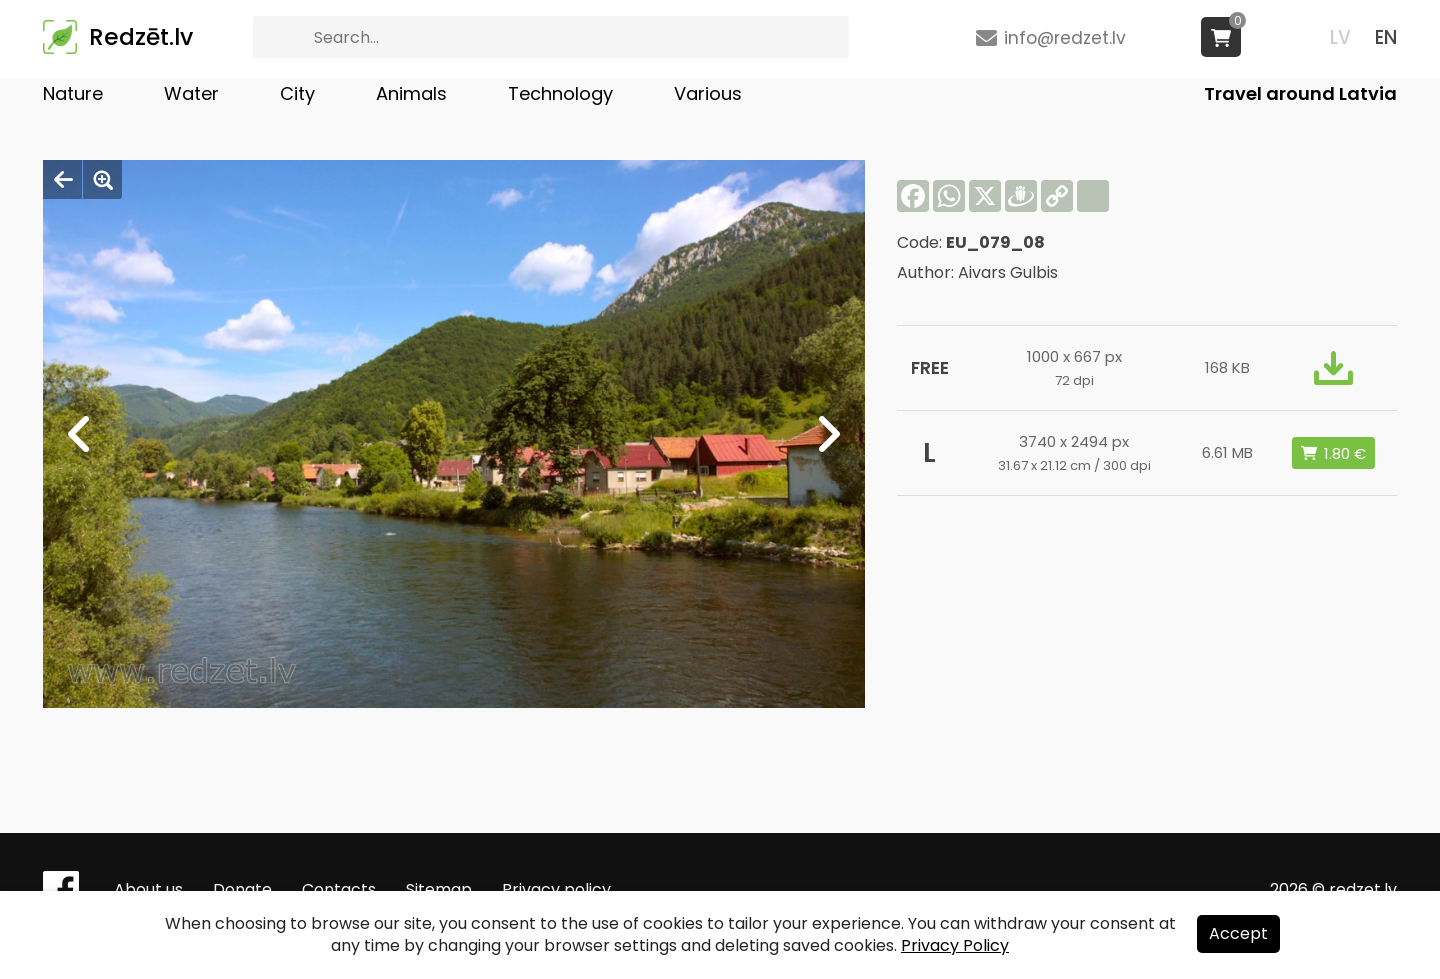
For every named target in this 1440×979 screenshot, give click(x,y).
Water (191, 93)
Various (708, 93)
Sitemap (439, 889)
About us (148, 889)
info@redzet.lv (1065, 38)
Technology (560, 93)
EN (1386, 37)
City (297, 93)
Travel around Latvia (1300, 93)
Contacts (339, 889)
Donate (242, 889)
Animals (411, 93)
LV (1340, 37)
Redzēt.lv (141, 37)
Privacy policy (556, 889)
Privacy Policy (955, 945)
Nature (73, 93)
